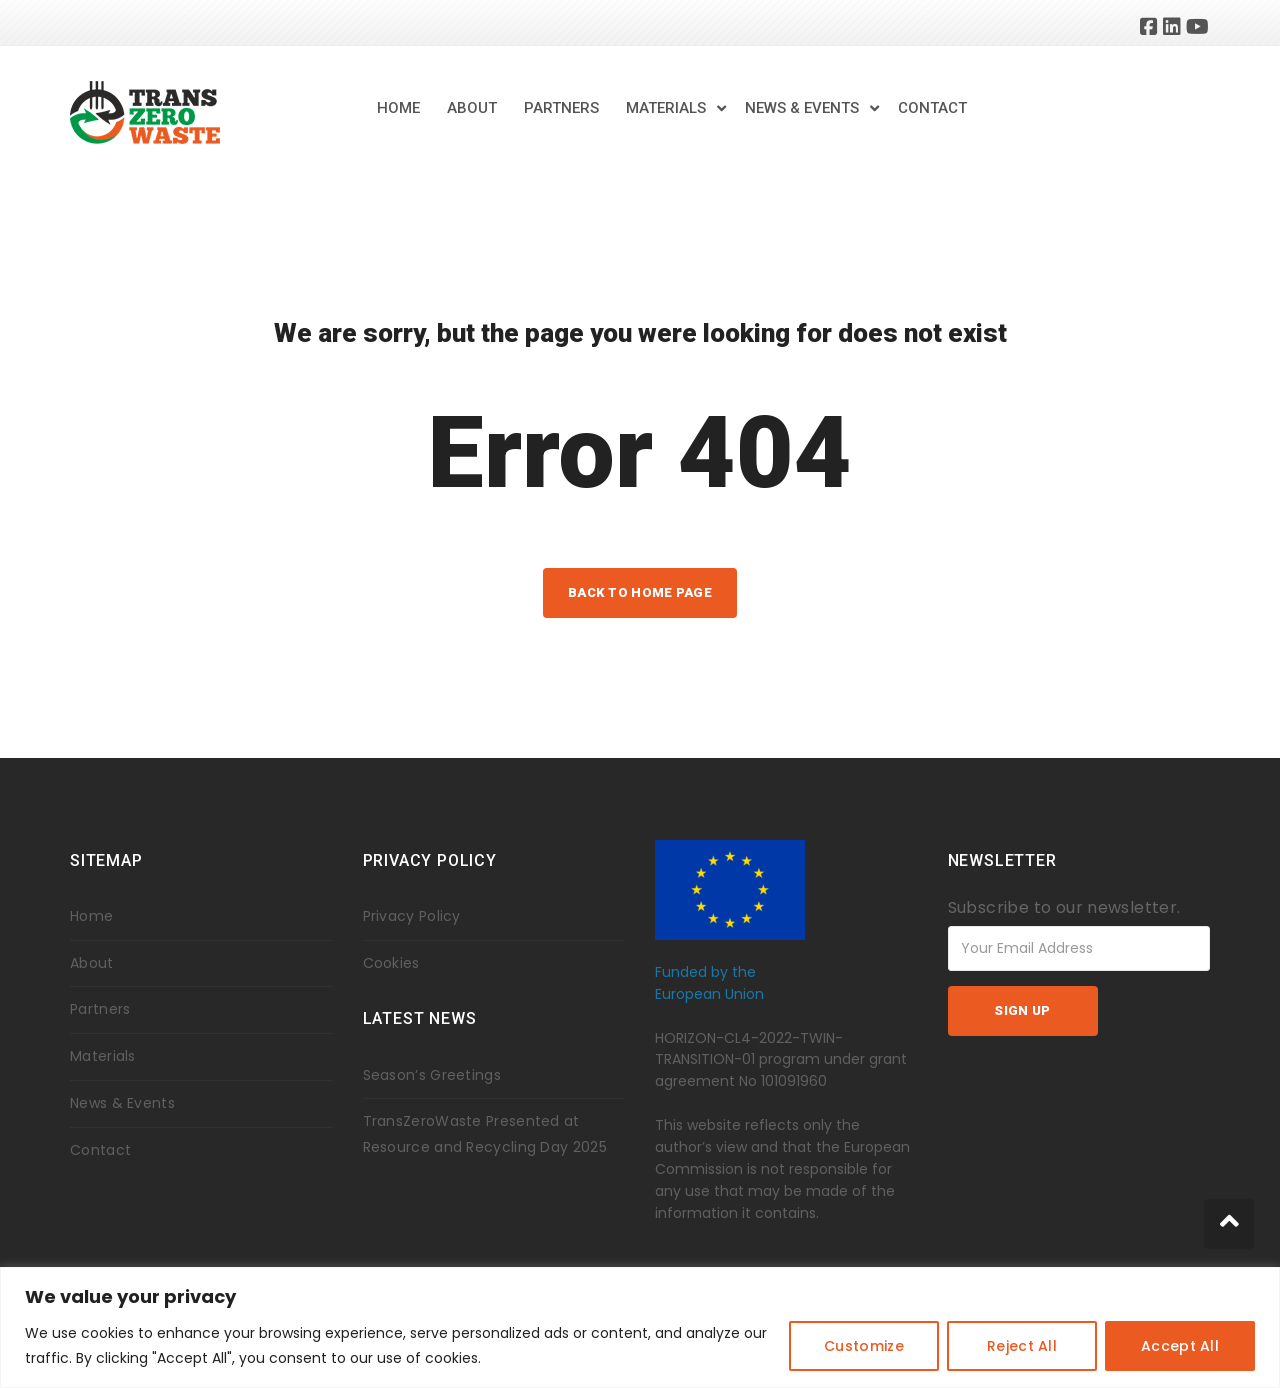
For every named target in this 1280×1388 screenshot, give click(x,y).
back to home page (640, 592)
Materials (666, 108)
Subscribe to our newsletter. (1064, 907)
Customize (864, 1346)
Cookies (391, 963)
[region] (640, 1327)
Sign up (1022, 1010)
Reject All (1022, 1346)
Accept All (1180, 1346)
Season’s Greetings (432, 1075)
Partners (561, 108)
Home (398, 108)
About (472, 108)
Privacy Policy (412, 916)
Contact (932, 108)
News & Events (802, 108)
